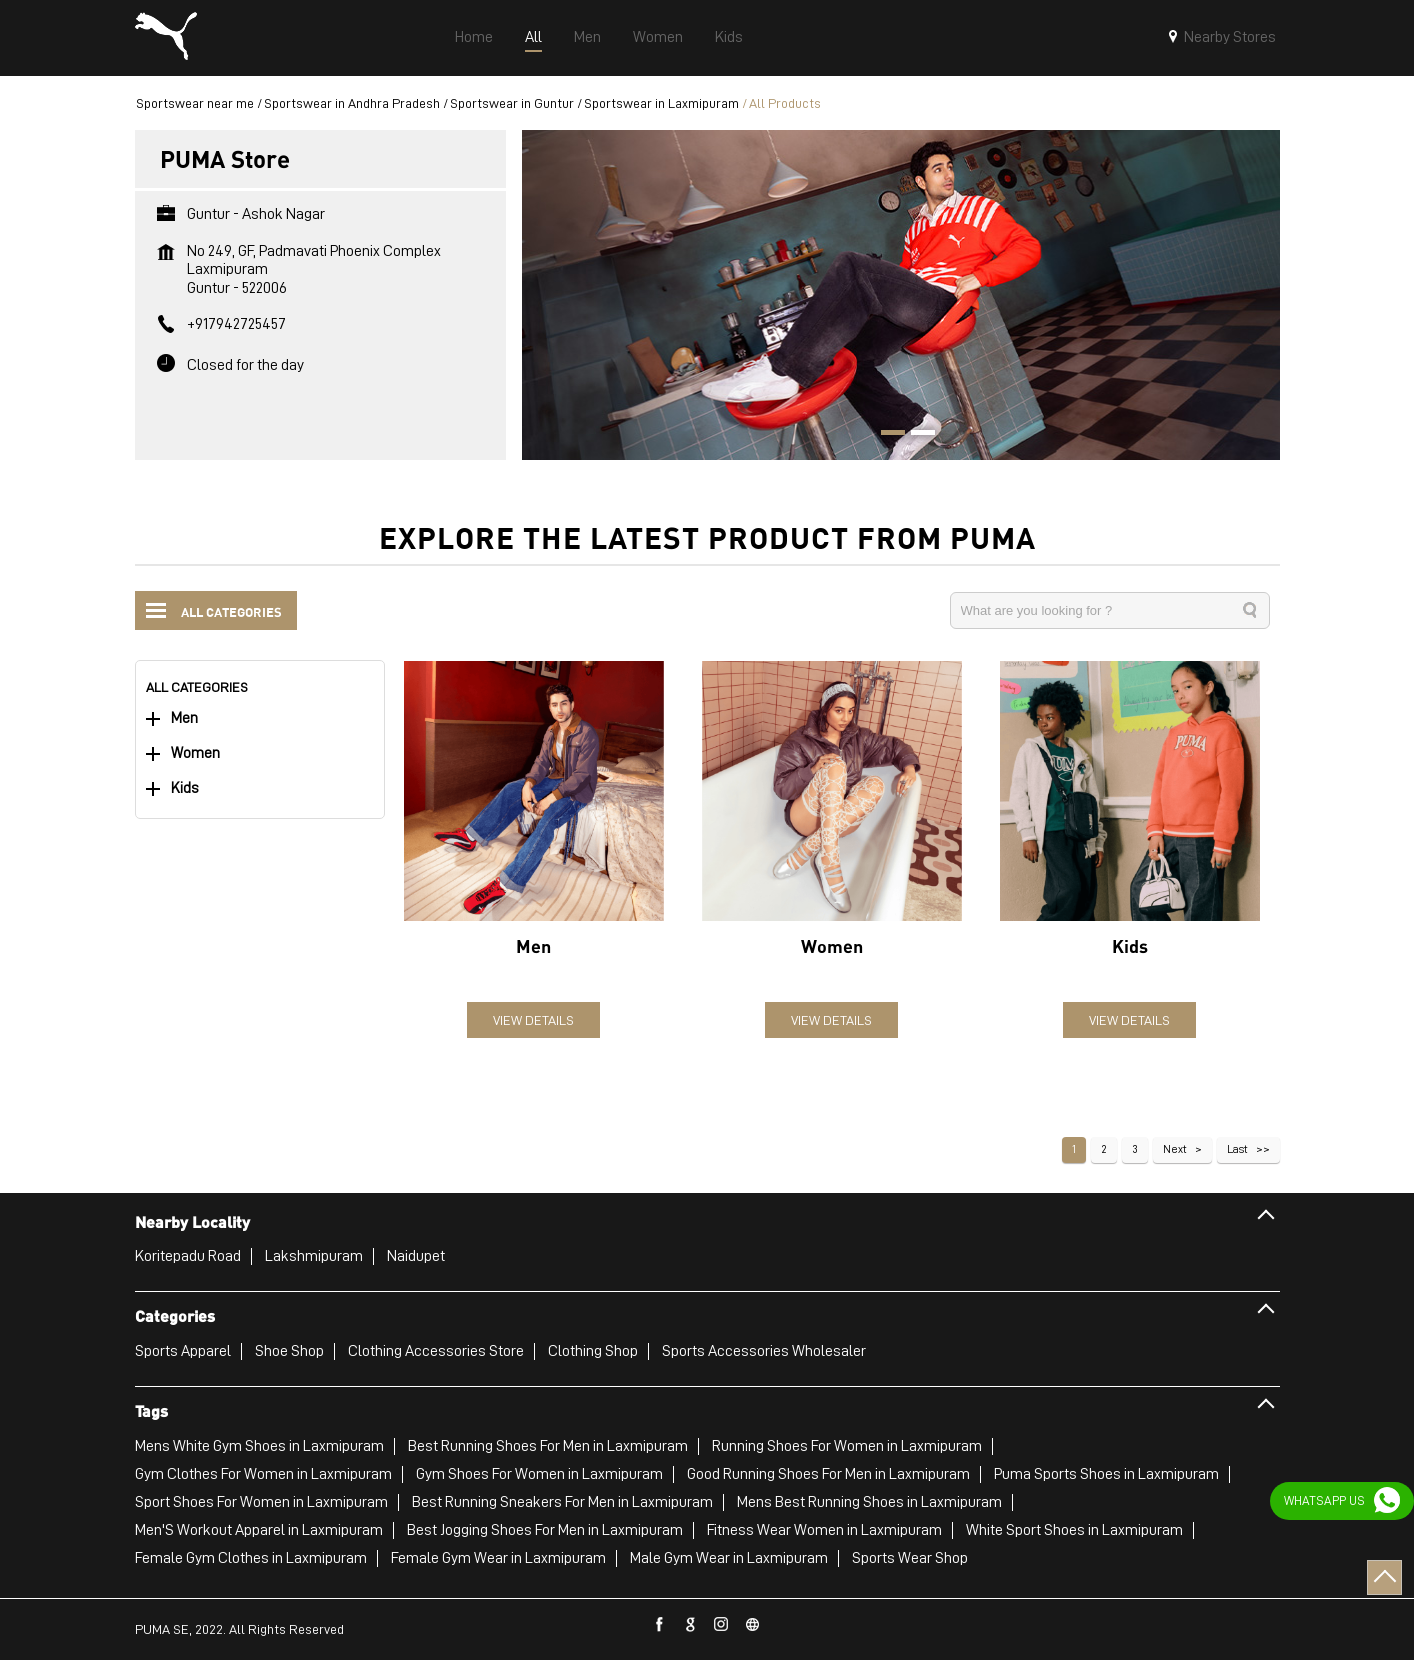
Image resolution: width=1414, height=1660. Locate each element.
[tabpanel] (901, 294)
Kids (185, 788)
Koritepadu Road (188, 1256)
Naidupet (416, 1256)
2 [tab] (916, 435)
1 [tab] (886, 435)
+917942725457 (236, 324)
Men (184, 718)
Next (1175, 1149)
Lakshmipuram (314, 1256)
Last (1237, 1149)
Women (195, 753)
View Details (533, 1020)
